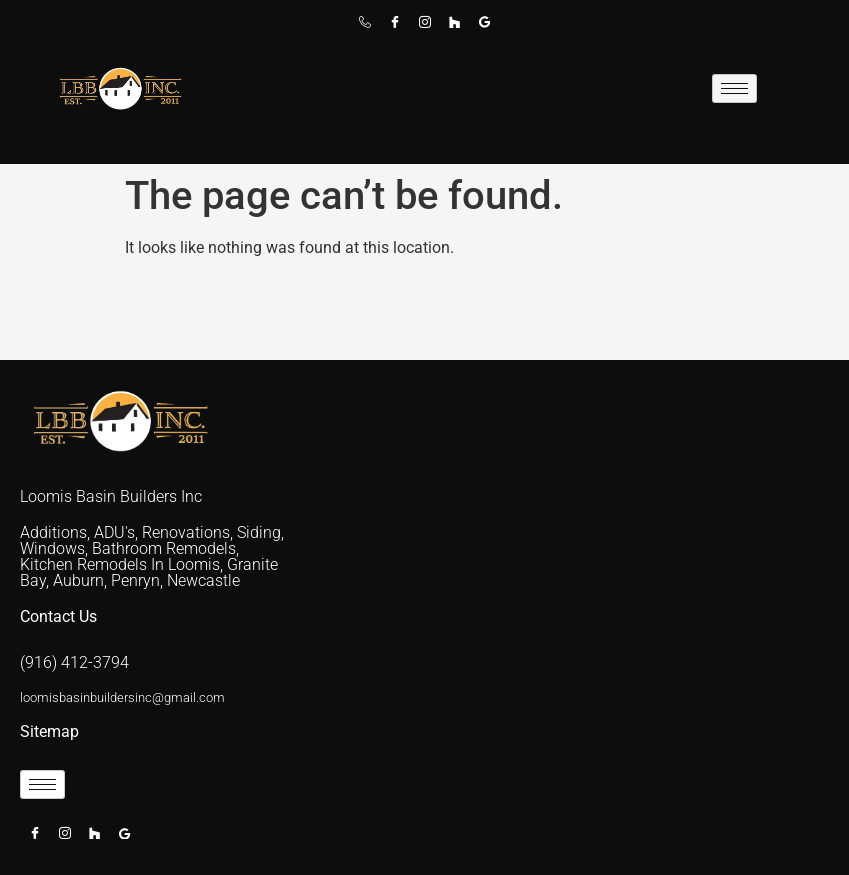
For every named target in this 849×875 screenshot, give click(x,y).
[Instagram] (425, 29)
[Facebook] (395, 29)
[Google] (485, 29)
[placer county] (569, 599)
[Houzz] (455, 29)
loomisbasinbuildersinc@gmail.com (122, 697)
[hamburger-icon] (734, 88)
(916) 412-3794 (74, 662)
